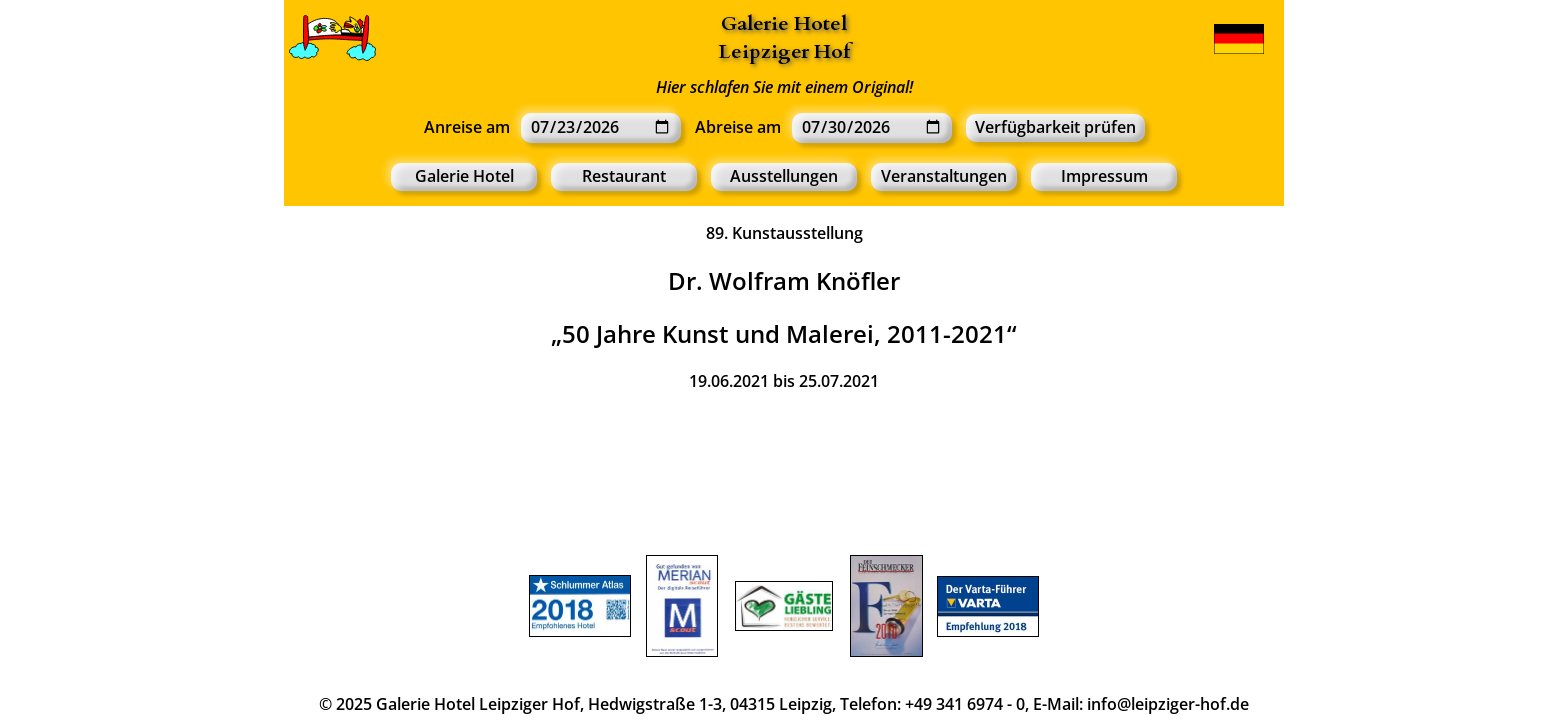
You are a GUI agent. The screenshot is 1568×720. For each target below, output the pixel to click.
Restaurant (624, 176)
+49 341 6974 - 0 (965, 704)
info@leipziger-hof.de (1168, 704)
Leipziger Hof (784, 51)
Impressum (1104, 176)
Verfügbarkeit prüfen (1055, 127)
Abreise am (738, 127)
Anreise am (467, 127)
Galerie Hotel (784, 23)
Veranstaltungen (944, 176)
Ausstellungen (784, 176)
